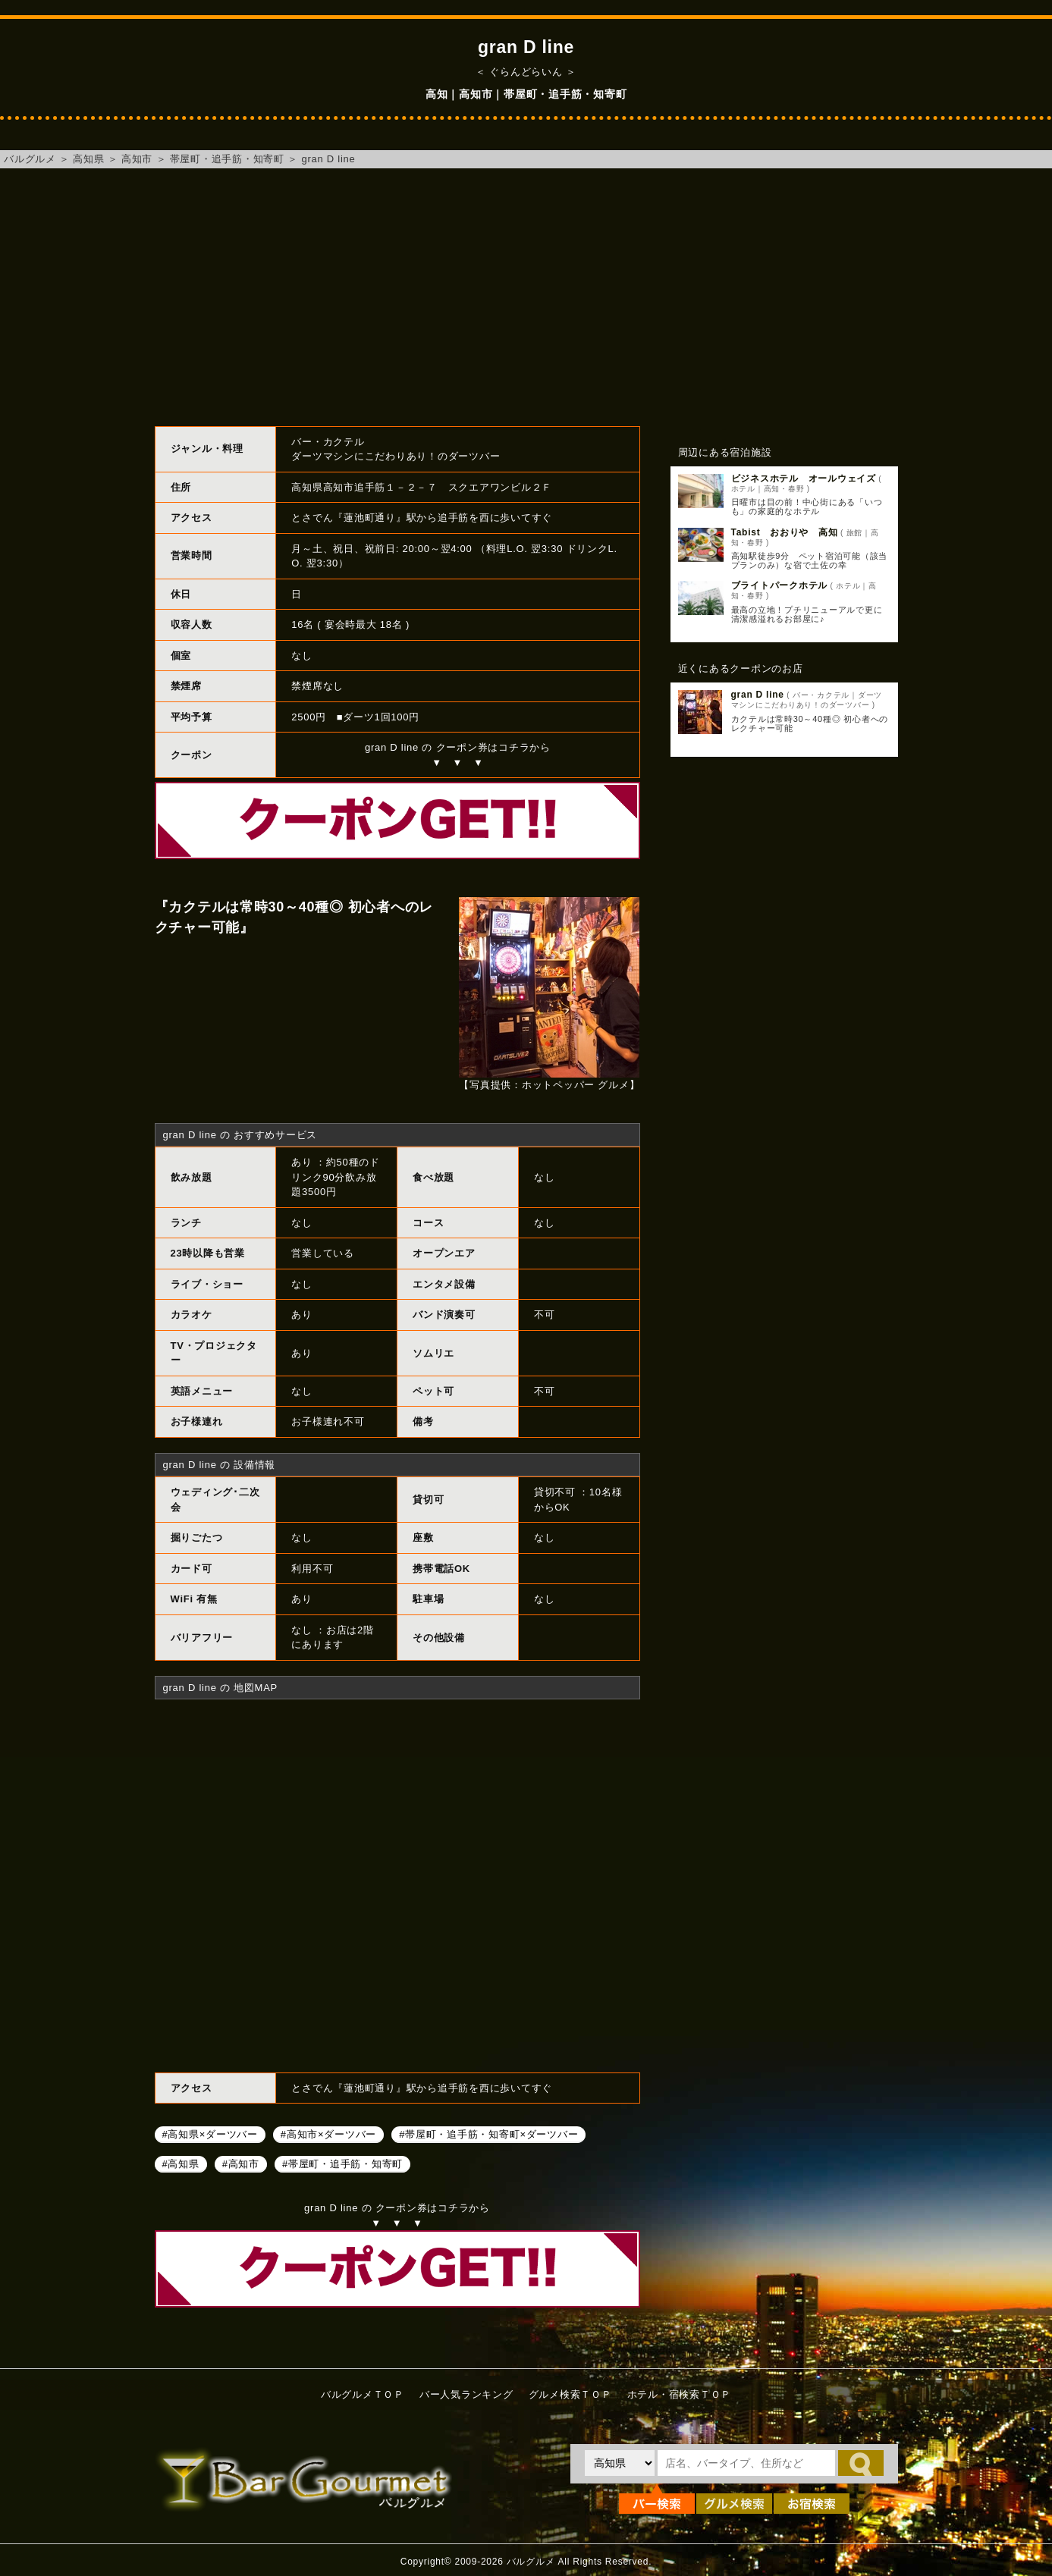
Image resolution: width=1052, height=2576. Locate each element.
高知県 (88, 159)
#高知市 (240, 2163)
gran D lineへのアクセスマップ (397, 1883)
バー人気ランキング (466, 2394)
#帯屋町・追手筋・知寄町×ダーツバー (488, 2133)
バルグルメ (30, 159)
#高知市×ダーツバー (328, 2133)
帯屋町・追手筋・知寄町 (227, 159)
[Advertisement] (526, 297)
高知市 (136, 159)
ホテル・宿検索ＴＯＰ (679, 2394)
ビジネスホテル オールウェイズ (803, 478)
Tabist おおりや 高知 (784, 532)
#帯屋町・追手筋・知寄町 (342, 2163)
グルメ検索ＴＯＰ (570, 2394)
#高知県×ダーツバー (210, 2133)
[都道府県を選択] (620, 2463)
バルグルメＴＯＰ (362, 2394)
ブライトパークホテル (779, 585)
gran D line (328, 159)
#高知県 (180, 2163)
